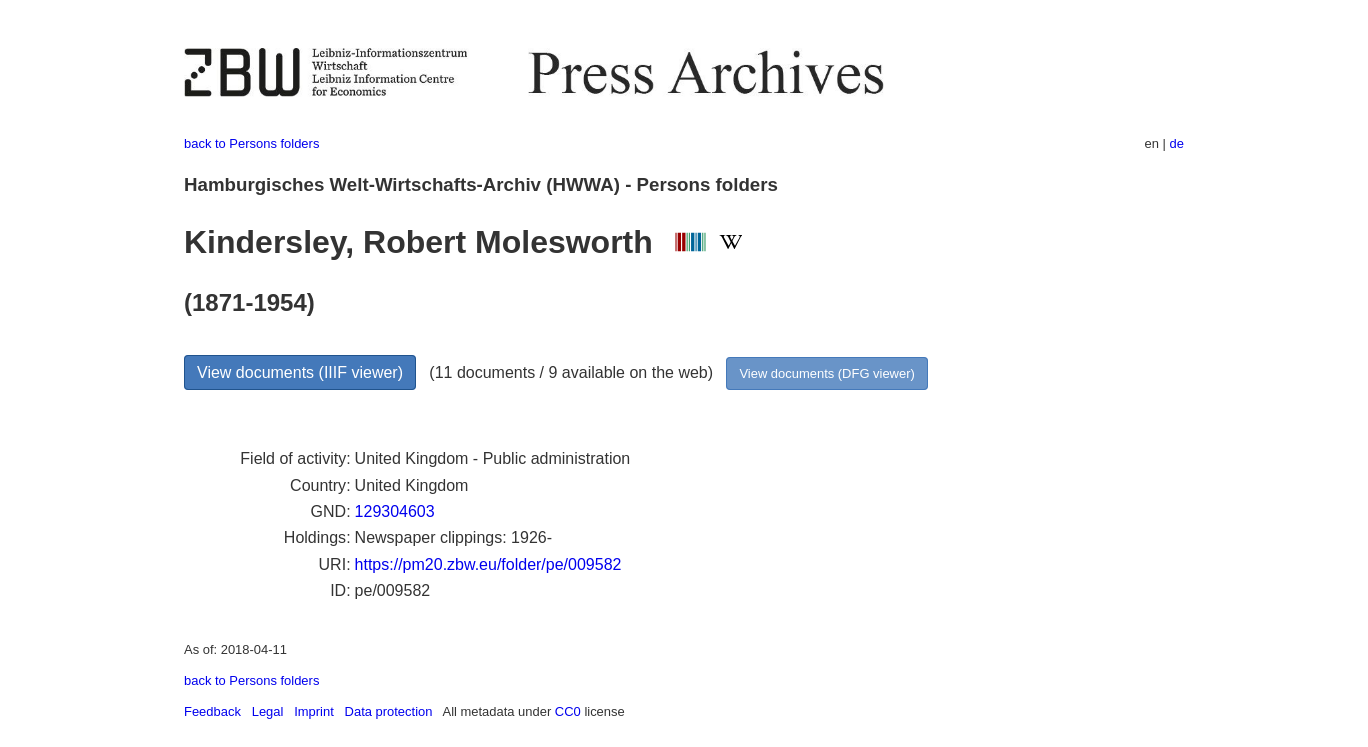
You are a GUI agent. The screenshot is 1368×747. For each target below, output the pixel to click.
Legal (268, 711)
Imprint (314, 711)
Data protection (389, 711)
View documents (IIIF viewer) (300, 372)
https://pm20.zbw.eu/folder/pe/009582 (488, 564)
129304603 (395, 511)
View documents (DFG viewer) (826, 373)
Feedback (212, 711)
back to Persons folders (251, 143)
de (1177, 143)
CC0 (568, 711)
